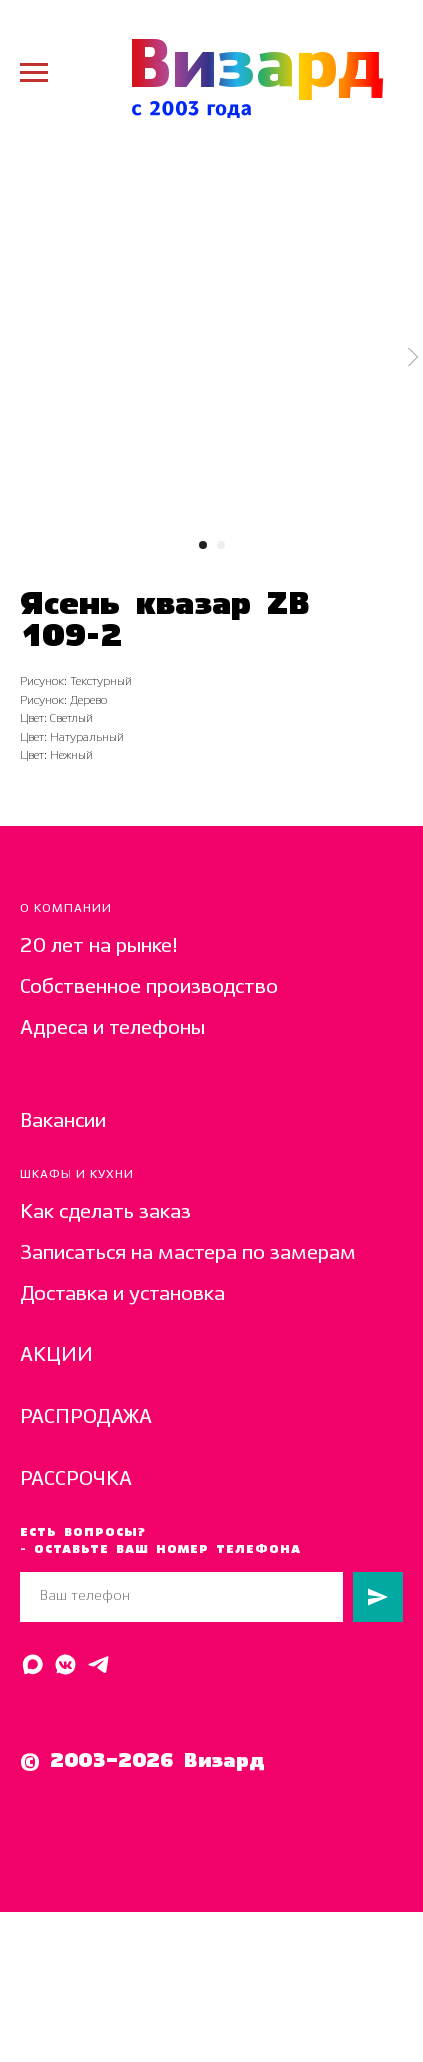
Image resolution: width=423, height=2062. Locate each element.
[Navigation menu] (34, 73)
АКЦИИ (56, 1355)
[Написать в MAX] (32, 1664)
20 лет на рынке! (99, 946)
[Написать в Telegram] (98, 1664)
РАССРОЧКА (76, 1479)
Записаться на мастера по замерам (188, 1253)
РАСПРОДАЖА (86, 1417)
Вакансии (63, 1121)
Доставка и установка (122, 1294)
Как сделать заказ (105, 1212)
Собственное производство (149, 987)
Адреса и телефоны (112, 1028)
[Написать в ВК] (65, 1664)
